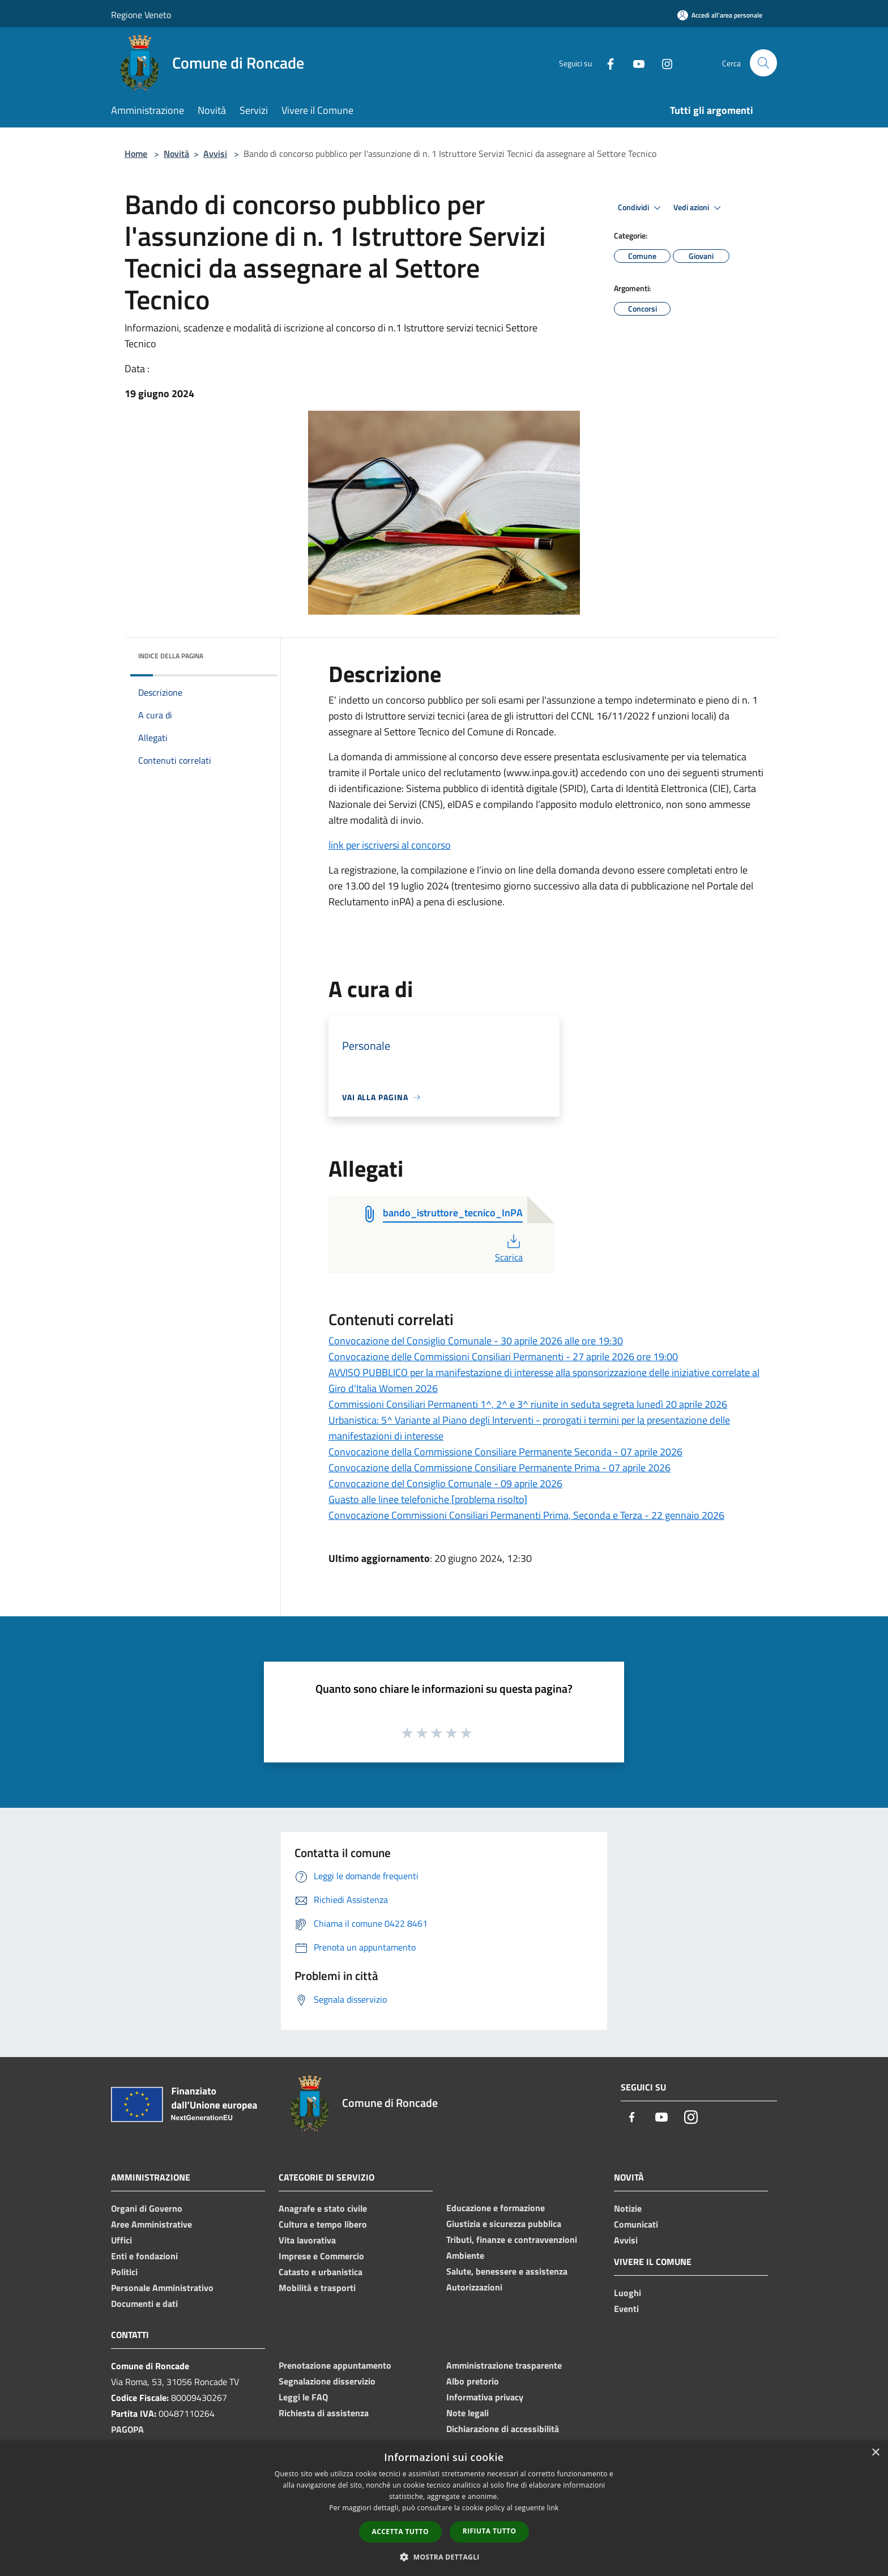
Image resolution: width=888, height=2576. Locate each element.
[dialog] (444, 2508)
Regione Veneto (141, 15)
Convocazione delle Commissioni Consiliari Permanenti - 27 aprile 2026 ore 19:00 (503, 1356)
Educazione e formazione (495, 2208)
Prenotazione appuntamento (335, 2365)
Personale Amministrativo (162, 2287)
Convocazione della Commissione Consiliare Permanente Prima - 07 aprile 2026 (499, 1467)
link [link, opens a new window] (553, 2508)
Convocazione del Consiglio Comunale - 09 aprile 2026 (445, 1483)
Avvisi (215, 153)
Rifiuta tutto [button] (489, 2531)
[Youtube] (634, 62)
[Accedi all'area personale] (720, 15)
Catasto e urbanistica (320, 2272)
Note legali (467, 2413)
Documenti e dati (144, 2303)
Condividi (641, 208)
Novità (176, 153)
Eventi (626, 2308)
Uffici (121, 2240)
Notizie (628, 2208)
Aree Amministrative (151, 2224)
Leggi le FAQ (303, 2397)
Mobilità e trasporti (317, 2287)
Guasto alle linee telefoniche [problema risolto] (427, 1499)
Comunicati (636, 2224)
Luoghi (627, 2293)
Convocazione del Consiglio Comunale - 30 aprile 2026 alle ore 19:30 (475, 1340)
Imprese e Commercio (321, 2256)
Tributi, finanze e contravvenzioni (511, 2239)
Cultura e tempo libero (323, 2224)
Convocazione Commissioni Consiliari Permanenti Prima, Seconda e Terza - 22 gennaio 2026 (526, 1515)
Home (136, 153)
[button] (444, 2556)
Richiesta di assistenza (324, 2413)
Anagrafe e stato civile (323, 2208)
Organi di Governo (146, 2208)
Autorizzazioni (474, 2287)
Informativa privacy (484, 2397)
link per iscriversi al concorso (389, 845)
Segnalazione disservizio (327, 2381)
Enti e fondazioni (144, 2256)
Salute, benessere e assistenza (506, 2271)
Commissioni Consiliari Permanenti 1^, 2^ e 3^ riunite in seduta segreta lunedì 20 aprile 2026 (527, 1404)
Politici (124, 2272)
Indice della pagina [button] (170, 655)
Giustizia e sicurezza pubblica (503, 2223)
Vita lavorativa (307, 2240)
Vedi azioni (698, 208)
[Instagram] (662, 62)
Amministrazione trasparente (504, 2365)
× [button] (875, 2453)
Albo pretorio (472, 2381)
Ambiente (465, 2255)
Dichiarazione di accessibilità (502, 2429)
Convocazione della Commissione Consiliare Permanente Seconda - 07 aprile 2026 (505, 1451)
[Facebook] (606, 62)
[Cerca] (763, 62)
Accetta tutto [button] (400, 2531)
